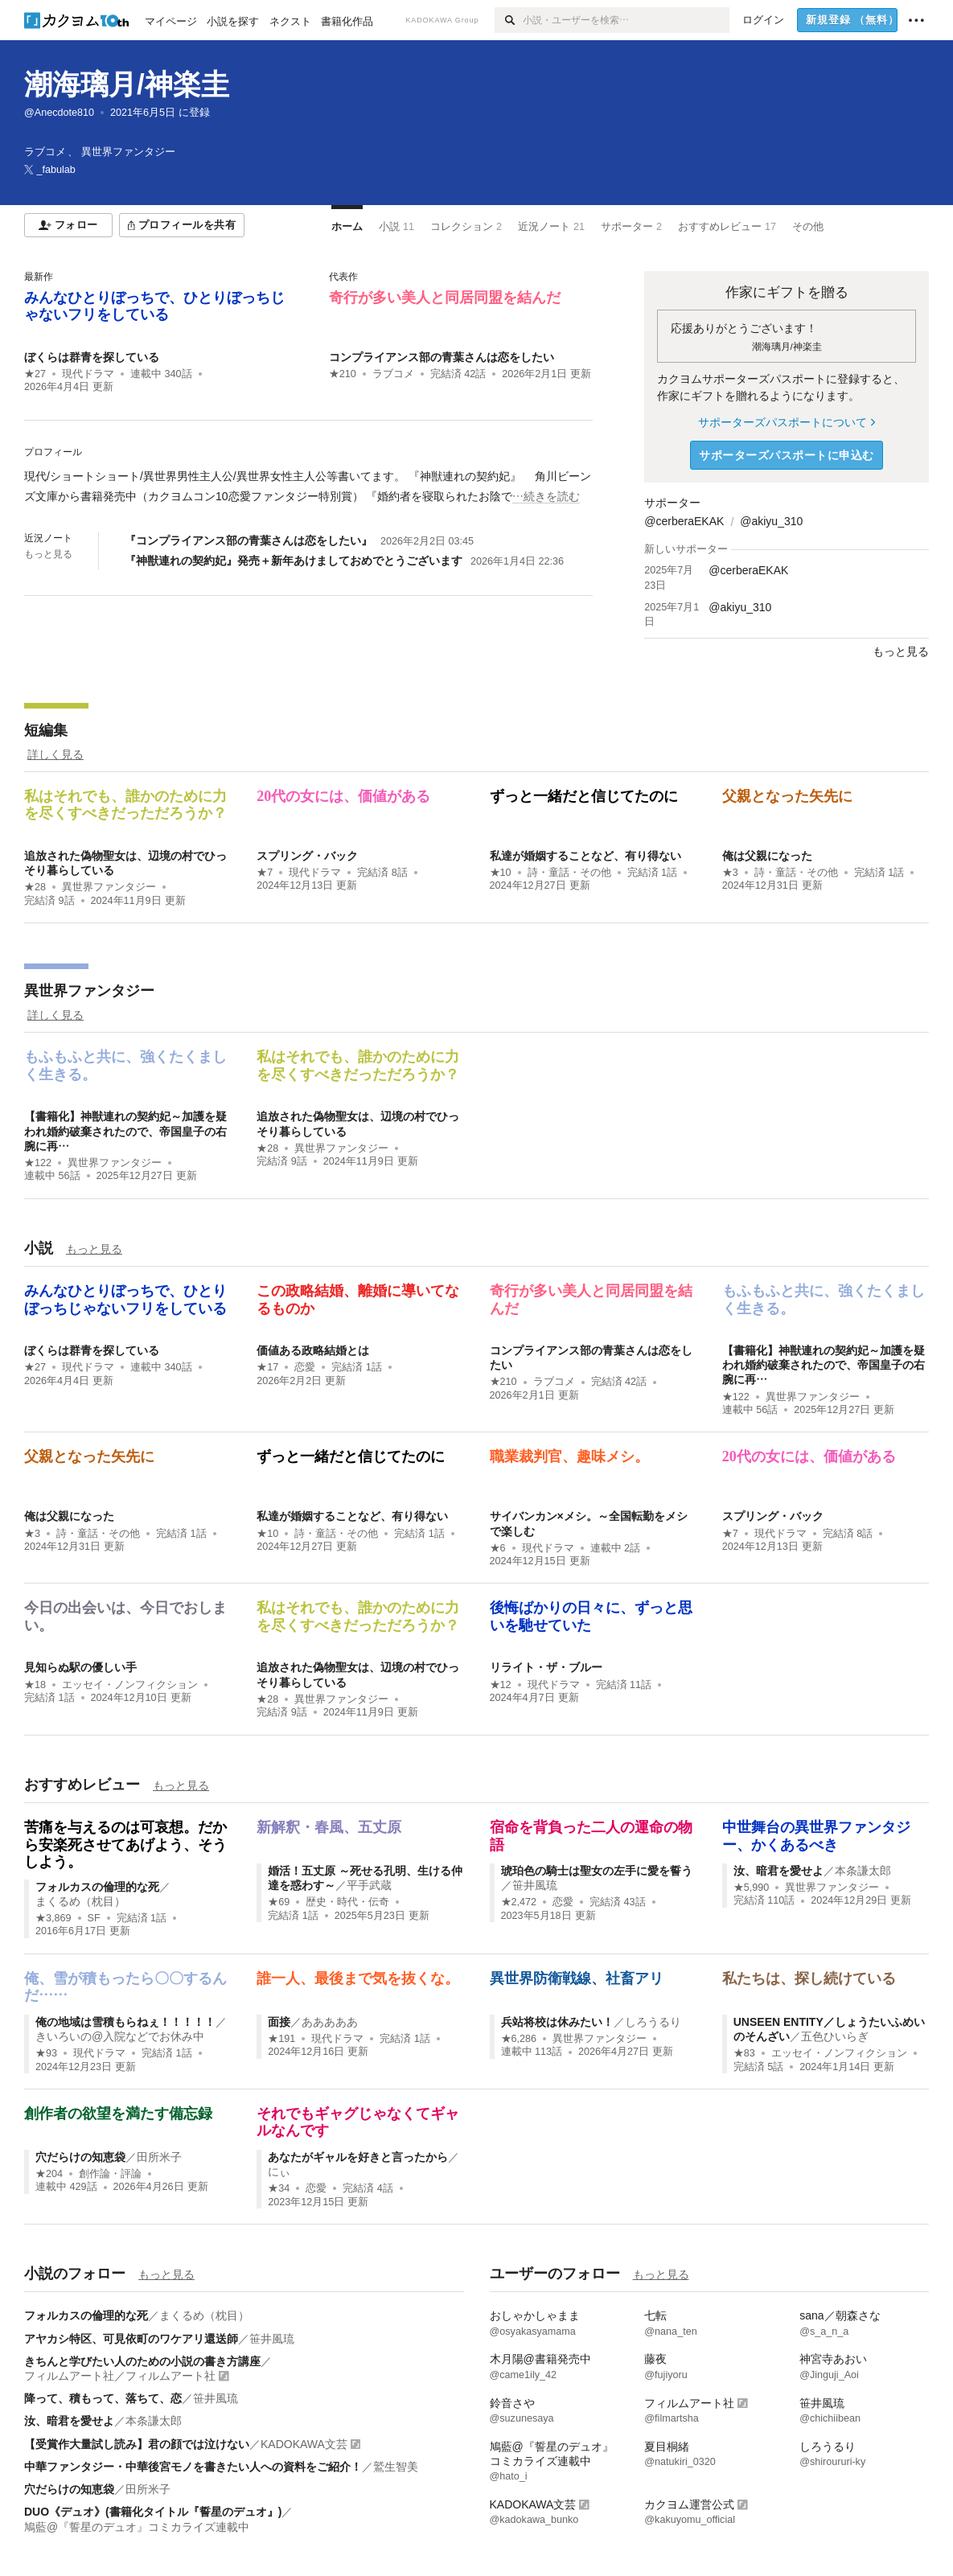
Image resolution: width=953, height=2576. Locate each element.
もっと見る (48, 554)
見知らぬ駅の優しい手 (80, 1667)
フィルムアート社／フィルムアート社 (120, 2375)
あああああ (330, 2021)
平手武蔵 (369, 1885)
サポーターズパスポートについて (786, 422)
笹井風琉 (534, 1885)
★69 (279, 1902)
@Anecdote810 (59, 112)
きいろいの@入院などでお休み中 (119, 2036)
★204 (49, 2174)
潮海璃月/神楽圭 (126, 84)
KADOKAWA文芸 (304, 2444)
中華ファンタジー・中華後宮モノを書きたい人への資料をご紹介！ (193, 2466)
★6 (498, 1548)
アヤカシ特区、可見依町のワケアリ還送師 (131, 2338)
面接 (279, 2021)
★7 (265, 872)
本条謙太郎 (863, 1870)
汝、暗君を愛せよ (778, 1870)
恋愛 (304, 1367)
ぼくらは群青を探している (91, 357)
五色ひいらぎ (835, 2036)
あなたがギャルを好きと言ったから (358, 2157)
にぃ (279, 2171)
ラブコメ (393, 374)
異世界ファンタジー (109, 887)
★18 (35, 1685)
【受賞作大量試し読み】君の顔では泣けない (136, 2444)
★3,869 (53, 1918)
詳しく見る (55, 754)
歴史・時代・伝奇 (347, 1902)
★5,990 (751, 1887)
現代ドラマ (88, 374)
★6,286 (519, 2038)
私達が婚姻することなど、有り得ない (585, 855)
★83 (744, 2053)
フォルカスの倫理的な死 (97, 1886)
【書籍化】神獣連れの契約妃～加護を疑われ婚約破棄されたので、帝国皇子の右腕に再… (125, 1131)
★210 (342, 374)
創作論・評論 (110, 2174)
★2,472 (519, 1902)
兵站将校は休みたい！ (557, 2021)
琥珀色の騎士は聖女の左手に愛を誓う (596, 1870)
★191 (281, 2038)
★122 (37, 1163)
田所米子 (159, 2157)
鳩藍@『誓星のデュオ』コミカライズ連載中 (136, 2527)
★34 (279, 2188)
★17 (267, 1367)
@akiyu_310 (771, 521)
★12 (500, 1685)
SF (94, 1918)
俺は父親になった (767, 855)
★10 (500, 872)
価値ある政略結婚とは (313, 1350)
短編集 (46, 730)
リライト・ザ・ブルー (546, 1667)
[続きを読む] (308, 486)
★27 (35, 374)
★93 (46, 2053)
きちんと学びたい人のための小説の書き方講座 (142, 2361)
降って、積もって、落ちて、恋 (103, 2398)
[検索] (509, 20)
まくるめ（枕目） (80, 1901)
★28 (35, 887)
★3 (730, 872)
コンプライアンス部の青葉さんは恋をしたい (441, 357)
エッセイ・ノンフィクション (130, 1685)
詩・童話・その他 (569, 872)
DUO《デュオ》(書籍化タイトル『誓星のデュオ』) (152, 2511)
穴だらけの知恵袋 (80, 2157)
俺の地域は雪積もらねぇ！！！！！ (125, 2021)
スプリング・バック (307, 855)
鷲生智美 (395, 2466)
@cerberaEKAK (684, 521)
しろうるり (653, 2021)
